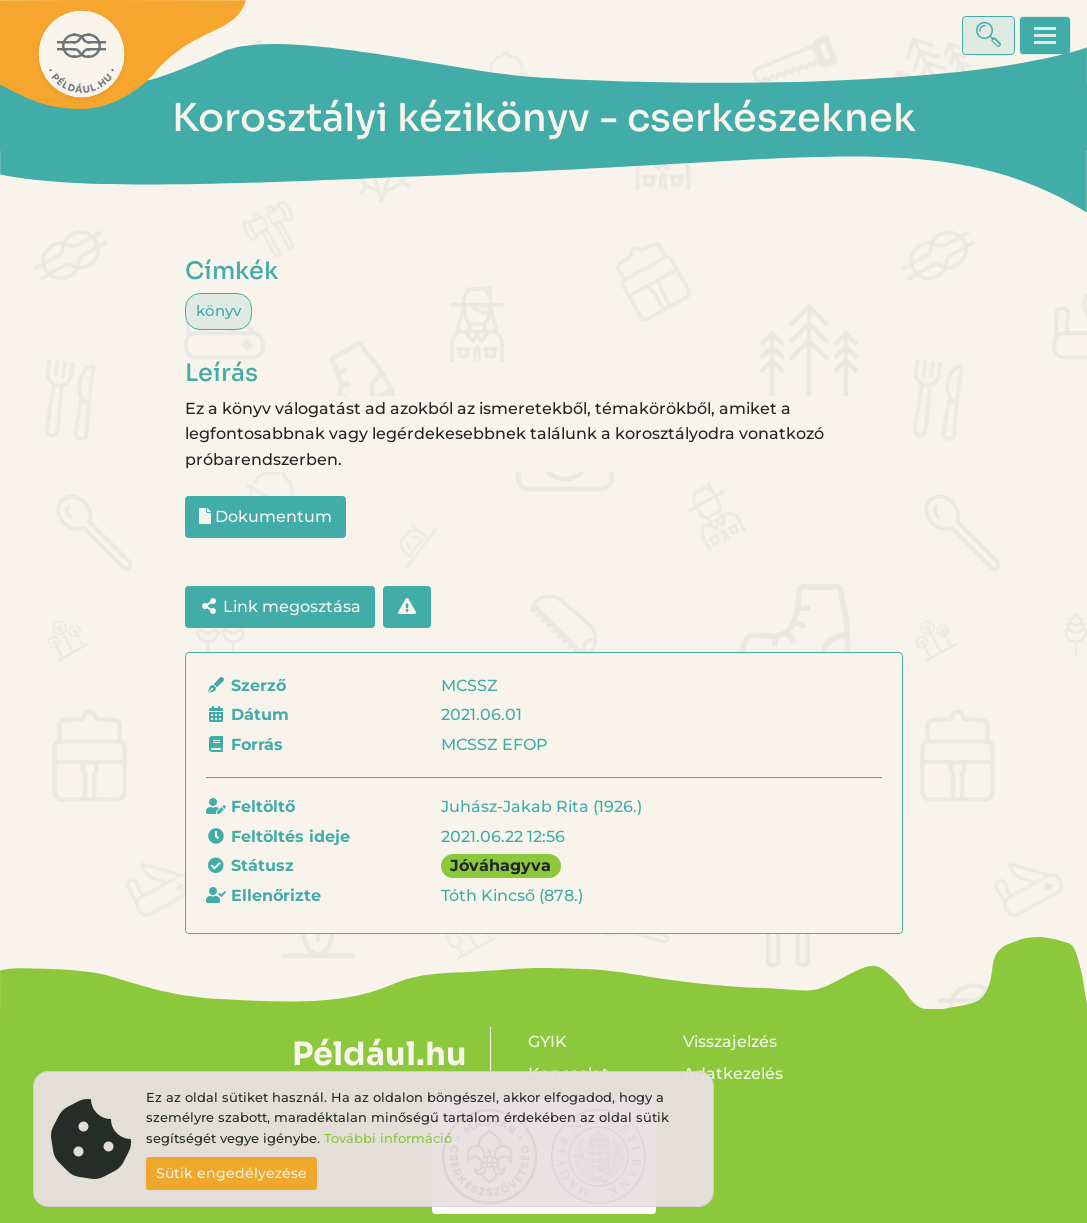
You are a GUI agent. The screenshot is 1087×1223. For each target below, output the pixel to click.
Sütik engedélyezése (231, 1173)
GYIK (547, 1041)
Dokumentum (265, 516)
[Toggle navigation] (1045, 35)
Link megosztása (280, 606)
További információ (388, 1138)
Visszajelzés (730, 1041)
